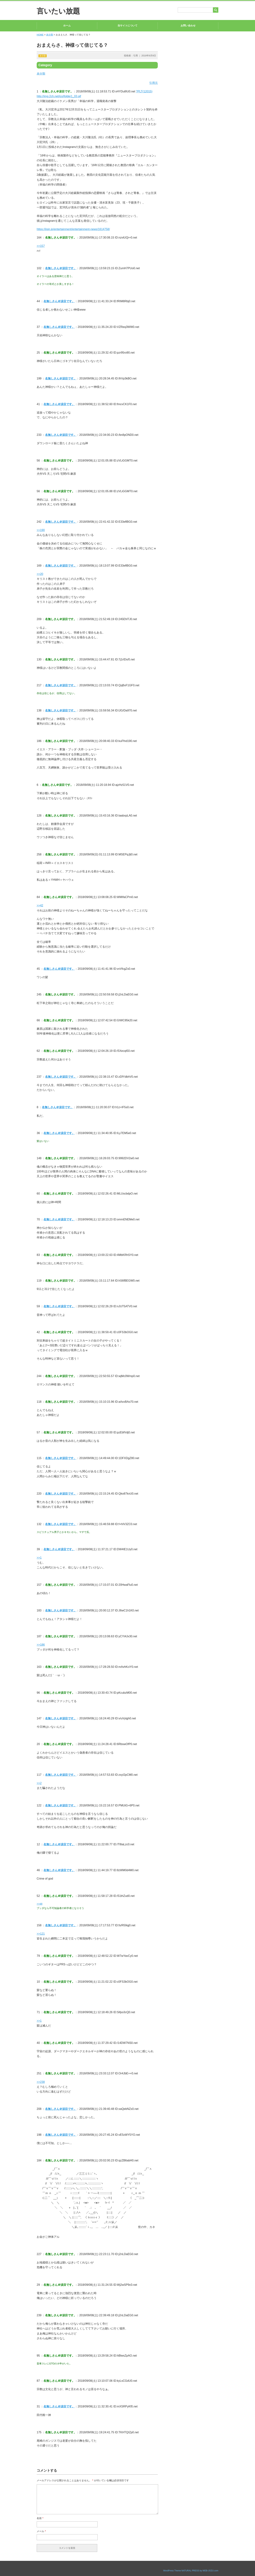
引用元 (153, 82)
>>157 (41, 245)
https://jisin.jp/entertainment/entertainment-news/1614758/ (73, 229)
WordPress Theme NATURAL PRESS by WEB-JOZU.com (190, 2570)
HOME (40, 34)
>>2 (39, 1783)
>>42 (40, 905)
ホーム (67, 25)
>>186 (41, 1644)
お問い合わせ (188, 25)
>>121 (41, 1933)
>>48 (39, 1903)
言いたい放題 (58, 11)
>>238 (41, 2081)
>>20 (40, 573)
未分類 (49, 34)
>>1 (39, 1557)
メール (41, 2531)
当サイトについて (127, 25)
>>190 (41, 530)
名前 (40, 2518)
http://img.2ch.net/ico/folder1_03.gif (59, 96)
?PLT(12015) (144, 91)
